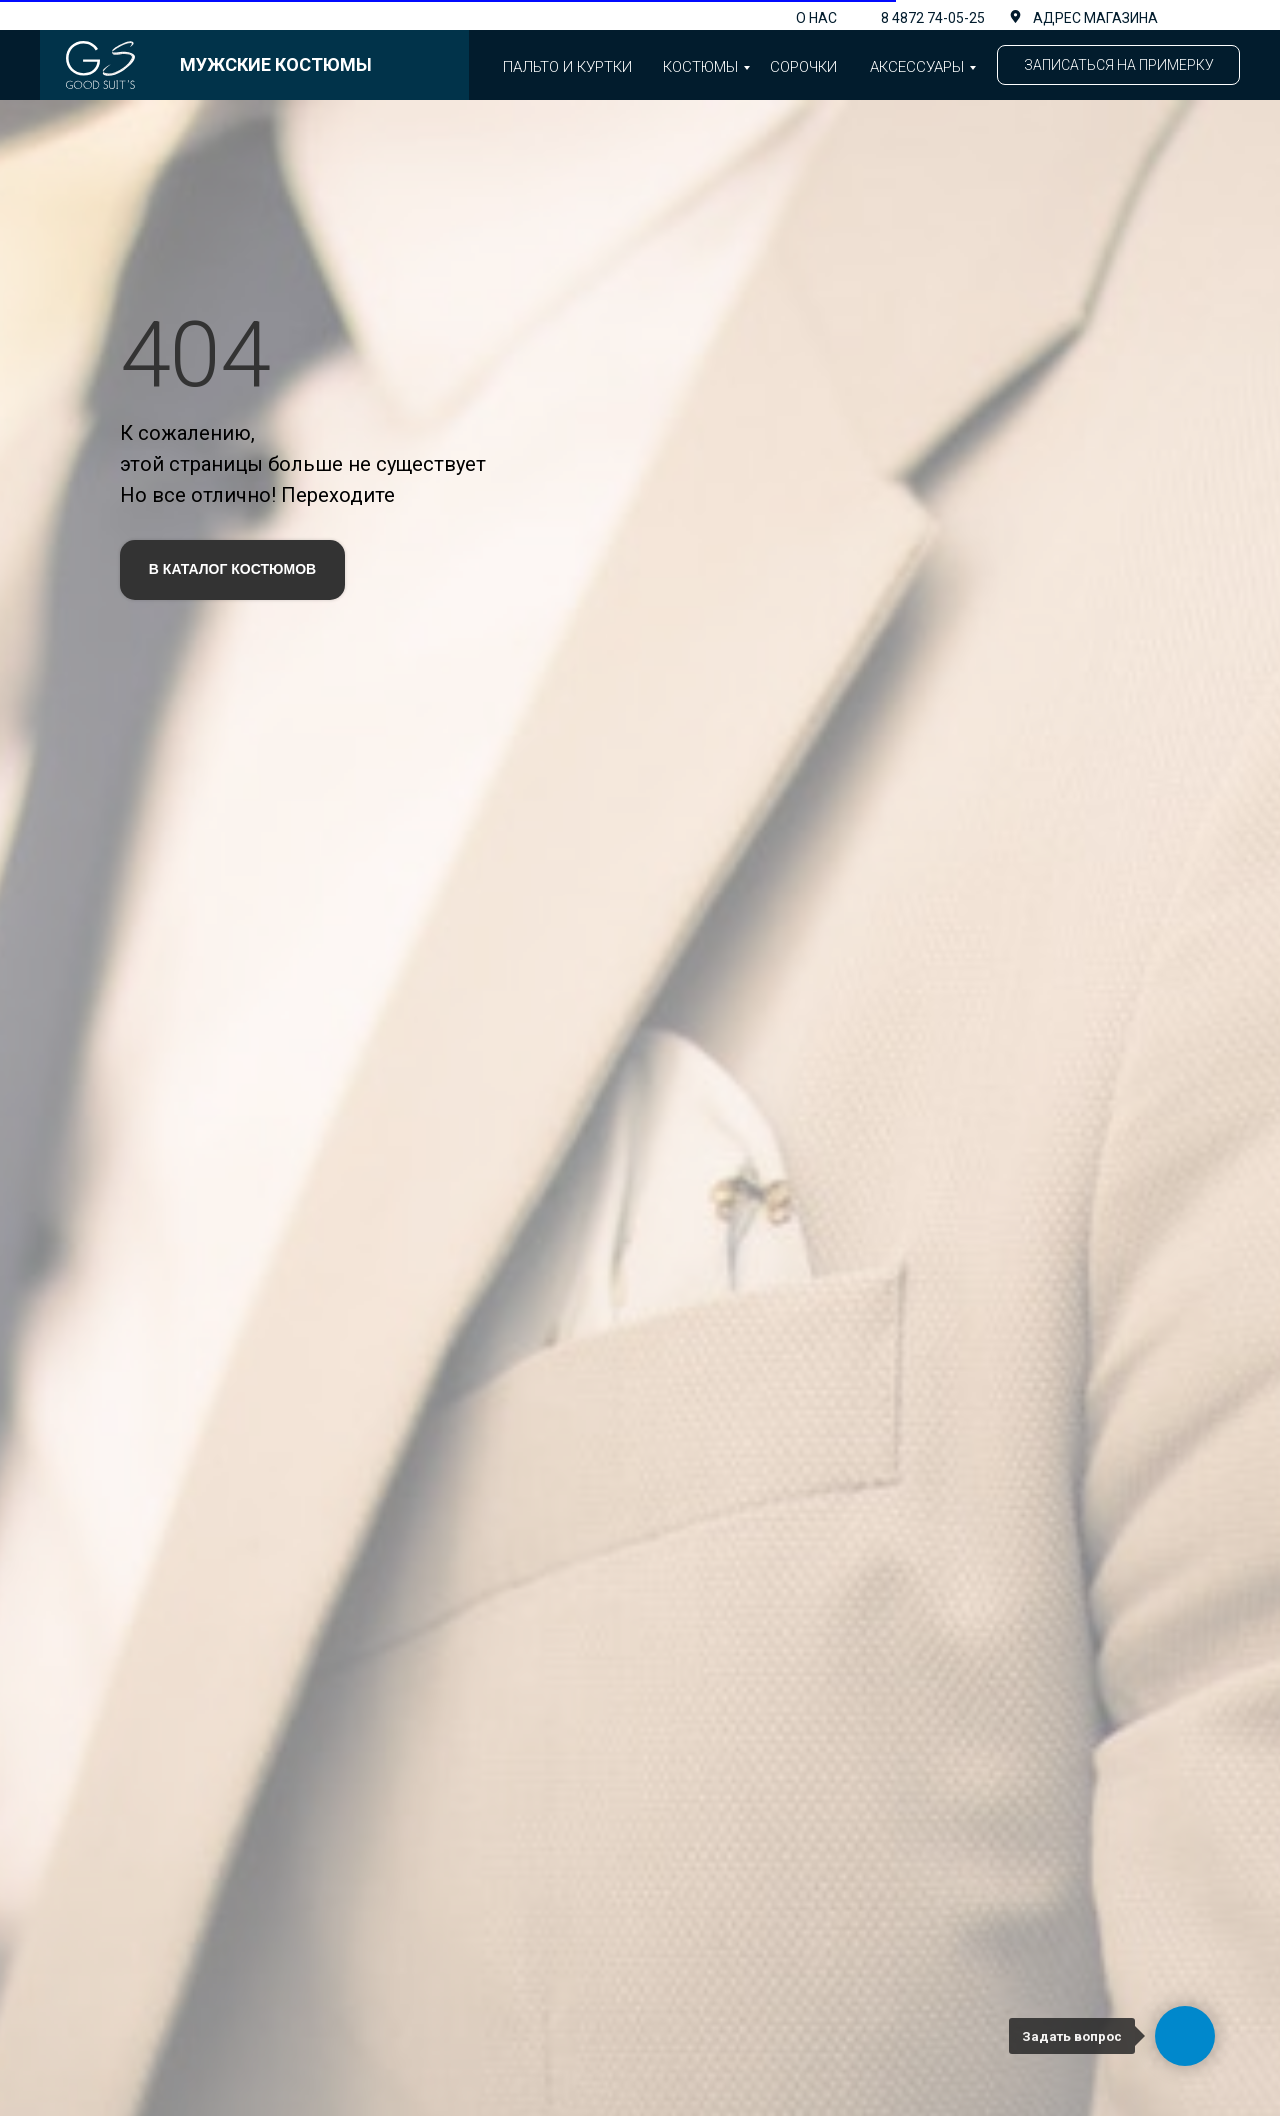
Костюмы (700, 67)
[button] (1118, 65)
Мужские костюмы (276, 64)
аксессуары (917, 67)
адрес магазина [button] (1095, 18)
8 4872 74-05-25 (933, 18)
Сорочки (803, 67)
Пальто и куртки (567, 67)
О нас (816, 18)
